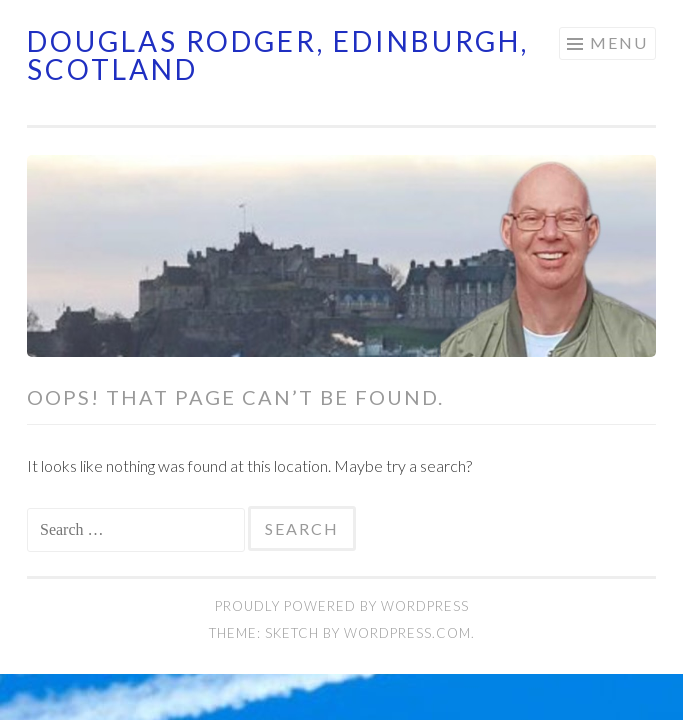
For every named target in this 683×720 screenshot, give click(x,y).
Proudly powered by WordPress (342, 606)
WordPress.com (407, 633)
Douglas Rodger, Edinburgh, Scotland (278, 55)
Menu (619, 42)
